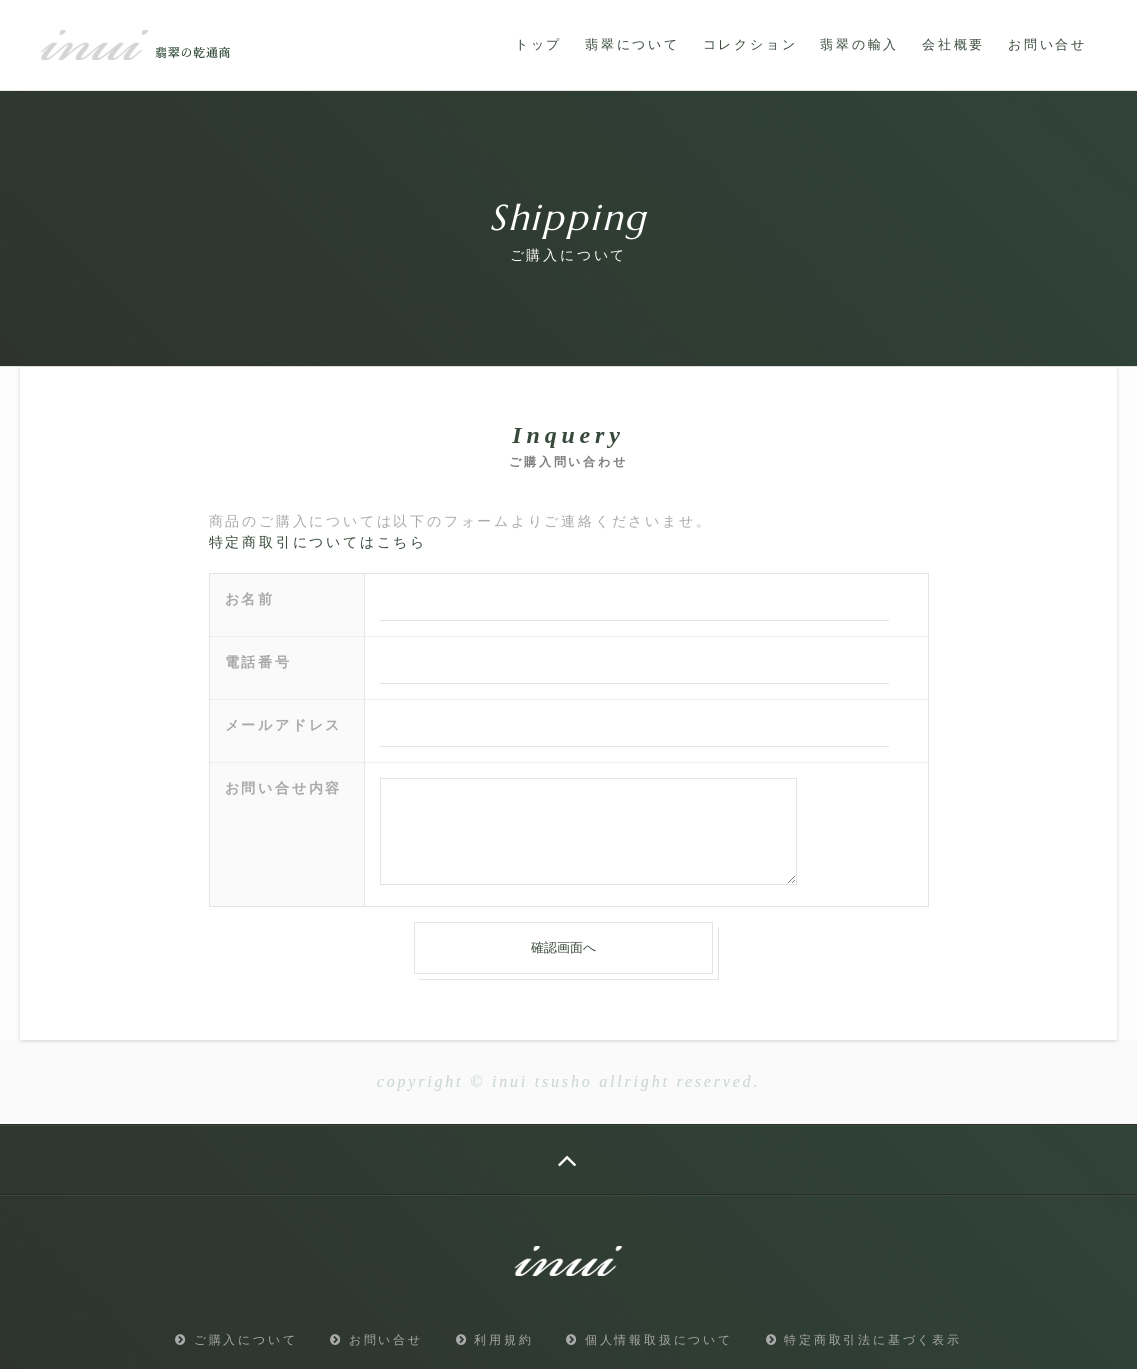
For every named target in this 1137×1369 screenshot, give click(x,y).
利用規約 (495, 1340)
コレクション (750, 44)
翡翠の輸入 (859, 44)
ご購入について (236, 1340)
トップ (538, 44)
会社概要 (953, 44)
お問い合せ (1047, 44)
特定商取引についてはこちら (318, 542)
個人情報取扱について (649, 1340)
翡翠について (632, 44)
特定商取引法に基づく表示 (864, 1340)
